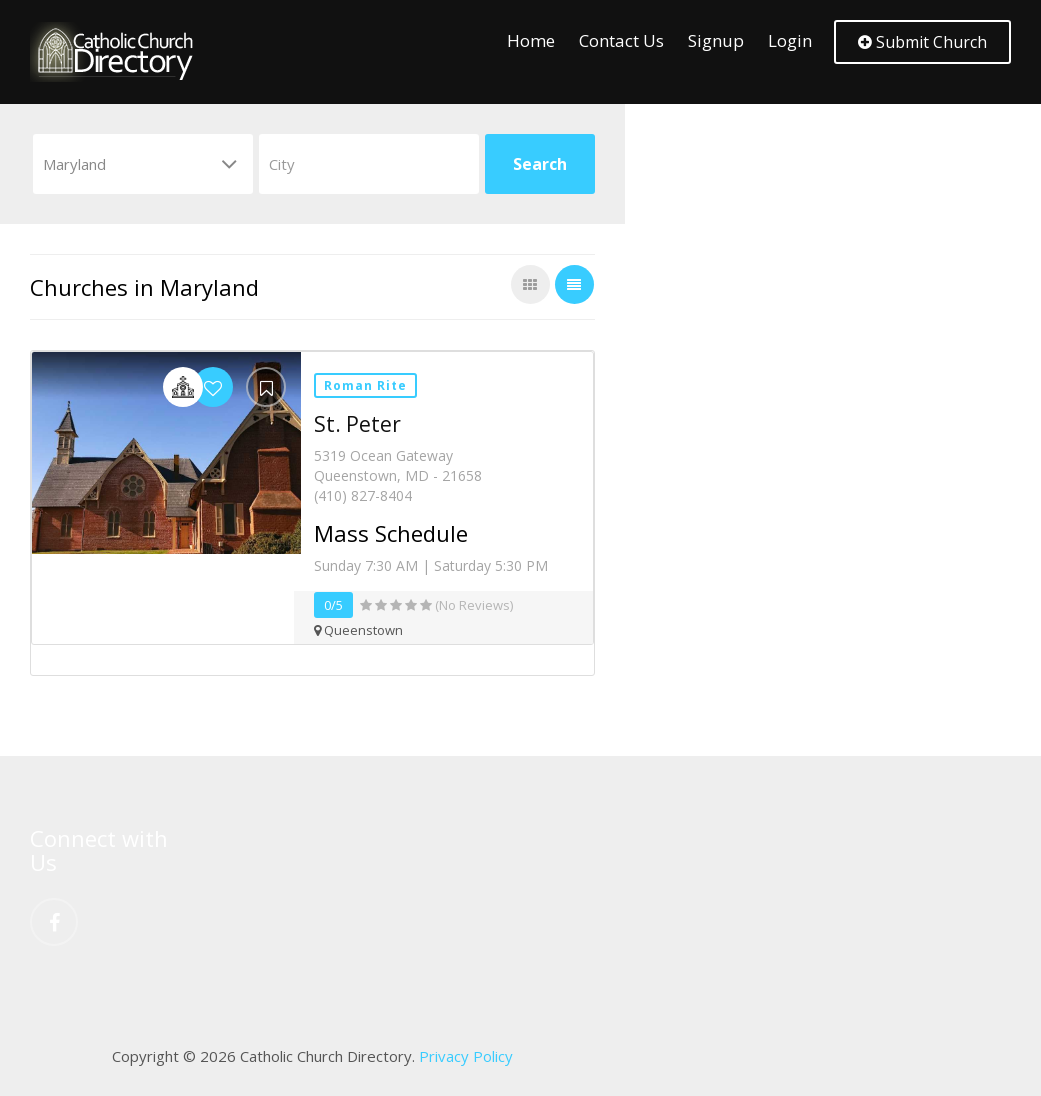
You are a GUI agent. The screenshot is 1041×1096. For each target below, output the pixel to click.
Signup (716, 40)
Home (531, 40)
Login (790, 40)
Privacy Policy (466, 1056)
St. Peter (357, 424)
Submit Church (922, 42)
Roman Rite (365, 385)
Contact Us (621, 40)
